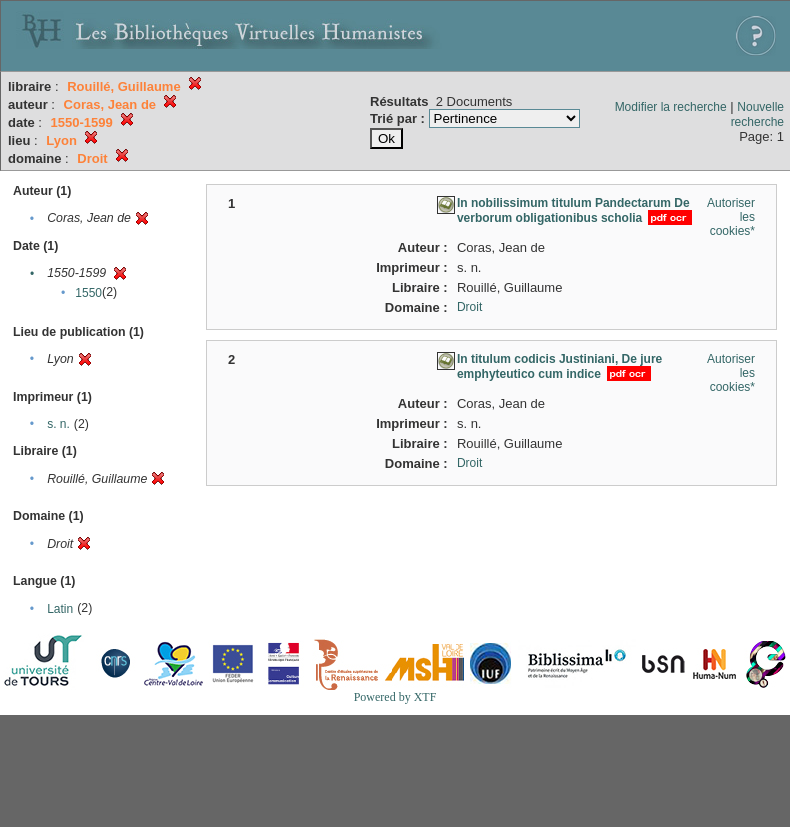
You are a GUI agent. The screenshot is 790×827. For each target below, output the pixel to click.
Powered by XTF (395, 697)
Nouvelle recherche (757, 114)
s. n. (58, 424)
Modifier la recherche (671, 107)
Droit (469, 307)
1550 (88, 293)
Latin (60, 609)
